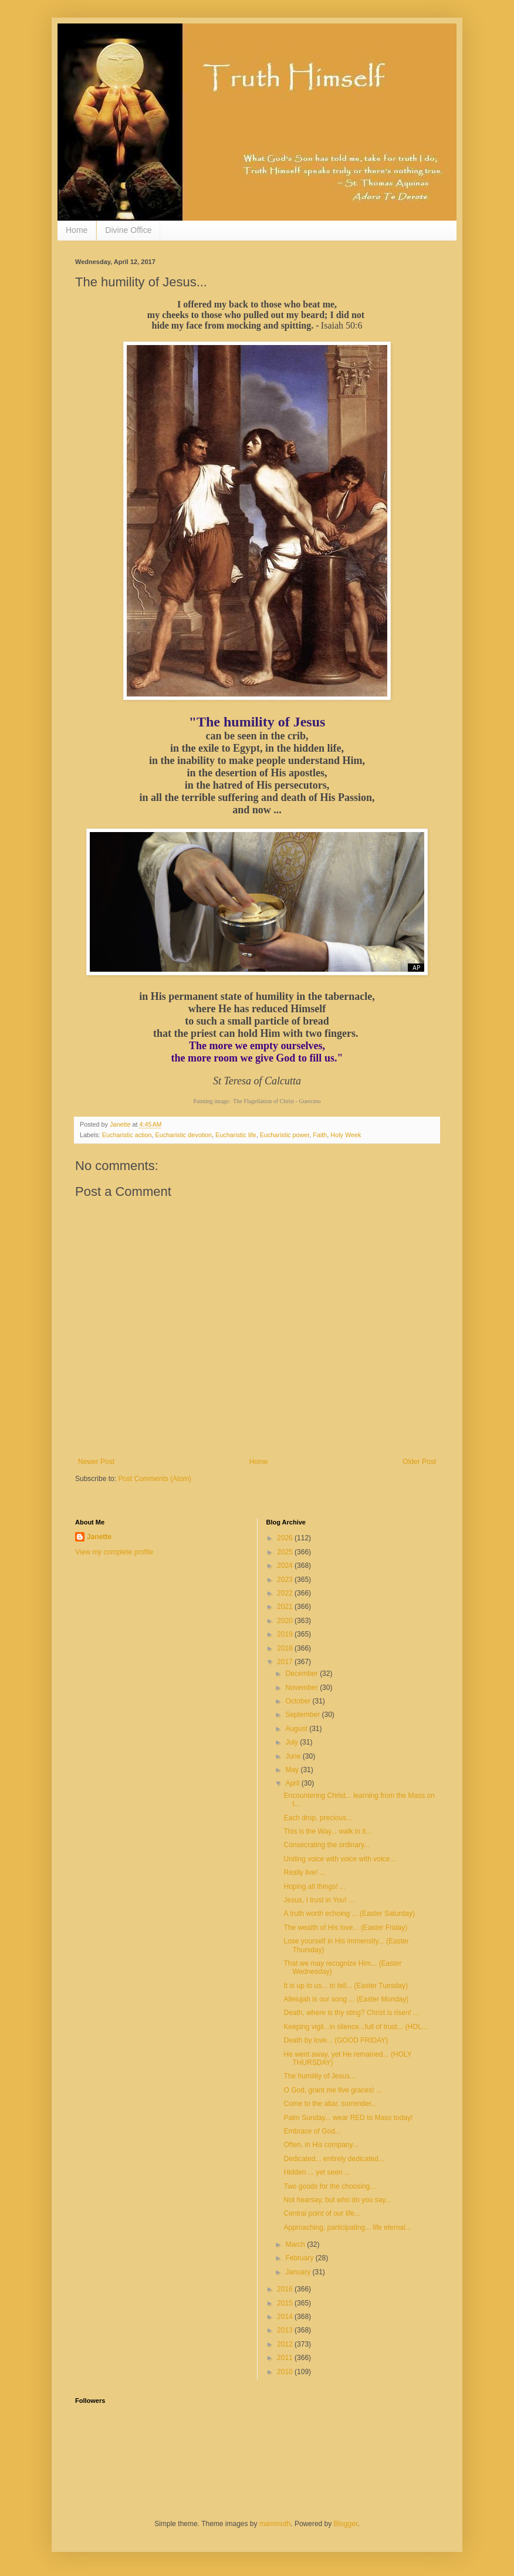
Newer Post (96, 1462)
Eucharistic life (235, 1134)
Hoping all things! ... (314, 1886)
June (293, 1756)
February (300, 2258)
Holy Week (345, 1134)
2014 (286, 2317)
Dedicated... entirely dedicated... (333, 2159)
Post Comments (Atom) (154, 1479)
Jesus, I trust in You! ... (318, 1900)
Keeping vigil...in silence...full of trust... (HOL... (355, 2027)
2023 (286, 1580)
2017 (286, 1662)
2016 (286, 2289)
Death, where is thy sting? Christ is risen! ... (351, 2013)
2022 (286, 1593)
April (293, 1783)
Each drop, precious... (317, 1818)
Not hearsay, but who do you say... (337, 2200)
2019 (286, 1634)
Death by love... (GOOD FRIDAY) (335, 2040)
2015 (286, 2303)
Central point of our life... (321, 2213)
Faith (320, 1134)
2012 (286, 2344)
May (292, 1770)
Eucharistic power (285, 1134)
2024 (286, 1565)
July (292, 1742)
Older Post (419, 1462)
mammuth (274, 2524)
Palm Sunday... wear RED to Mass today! (347, 2118)
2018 (286, 1648)
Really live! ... (304, 1872)
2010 (286, 2372)
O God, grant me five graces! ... (332, 2090)
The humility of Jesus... (319, 2076)
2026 (286, 1538)
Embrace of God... (311, 2131)
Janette (99, 1537)
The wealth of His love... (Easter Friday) (345, 1927)
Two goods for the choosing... (329, 2186)
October (298, 1701)
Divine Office (128, 230)
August (297, 1729)
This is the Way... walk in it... (327, 1831)
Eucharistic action (127, 1134)
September (303, 1714)
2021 (286, 1607)
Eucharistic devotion (183, 1134)
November (302, 1687)
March (296, 2244)
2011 (286, 2358)
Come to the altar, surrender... (330, 2104)
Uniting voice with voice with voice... (339, 1859)
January (298, 2272)
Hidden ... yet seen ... (316, 2172)
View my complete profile (114, 1552)
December (302, 1673)
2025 (286, 1552)
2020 (286, 1621)
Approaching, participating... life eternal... (347, 2227)
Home (76, 230)
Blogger (346, 2524)
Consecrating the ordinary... (326, 1845)
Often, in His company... (320, 2145)
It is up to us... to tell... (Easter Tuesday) (345, 1986)
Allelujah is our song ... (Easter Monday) (345, 1999)
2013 (286, 2330)
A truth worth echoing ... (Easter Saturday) (348, 1913)
